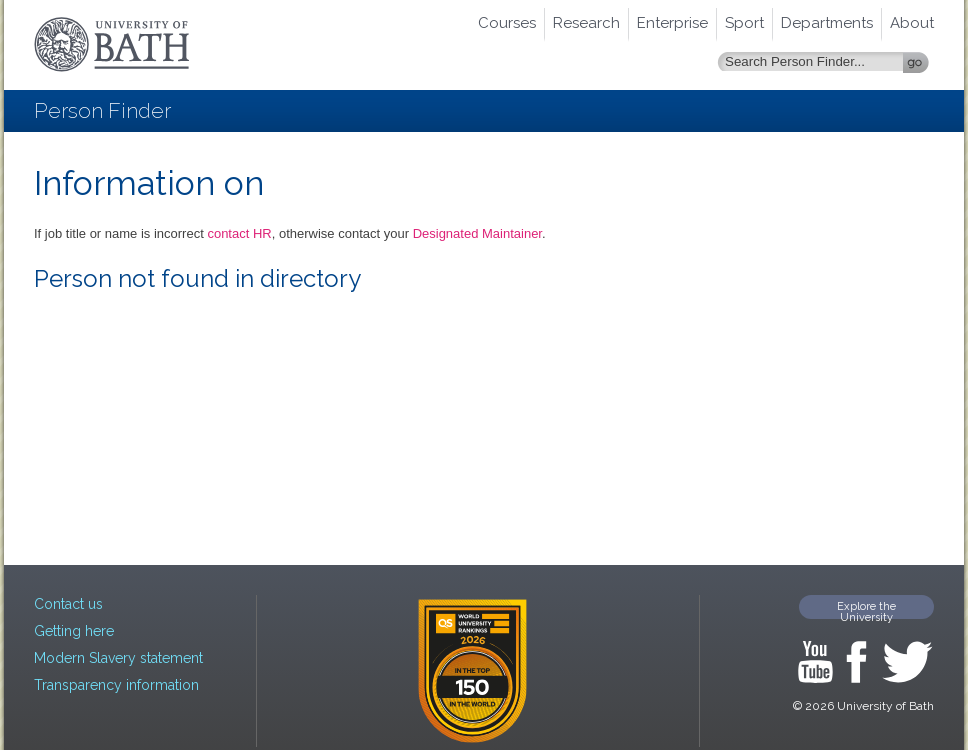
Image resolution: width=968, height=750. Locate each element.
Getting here (74, 631)
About (912, 23)
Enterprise (672, 23)
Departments (827, 23)
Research (586, 23)
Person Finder (102, 110)
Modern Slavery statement (118, 658)
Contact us (68, 604)
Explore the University (866, 609)
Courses (507, 23)
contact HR (239, 233)
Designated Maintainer (477, 233)
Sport (744, 23)
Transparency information (116, 685)
